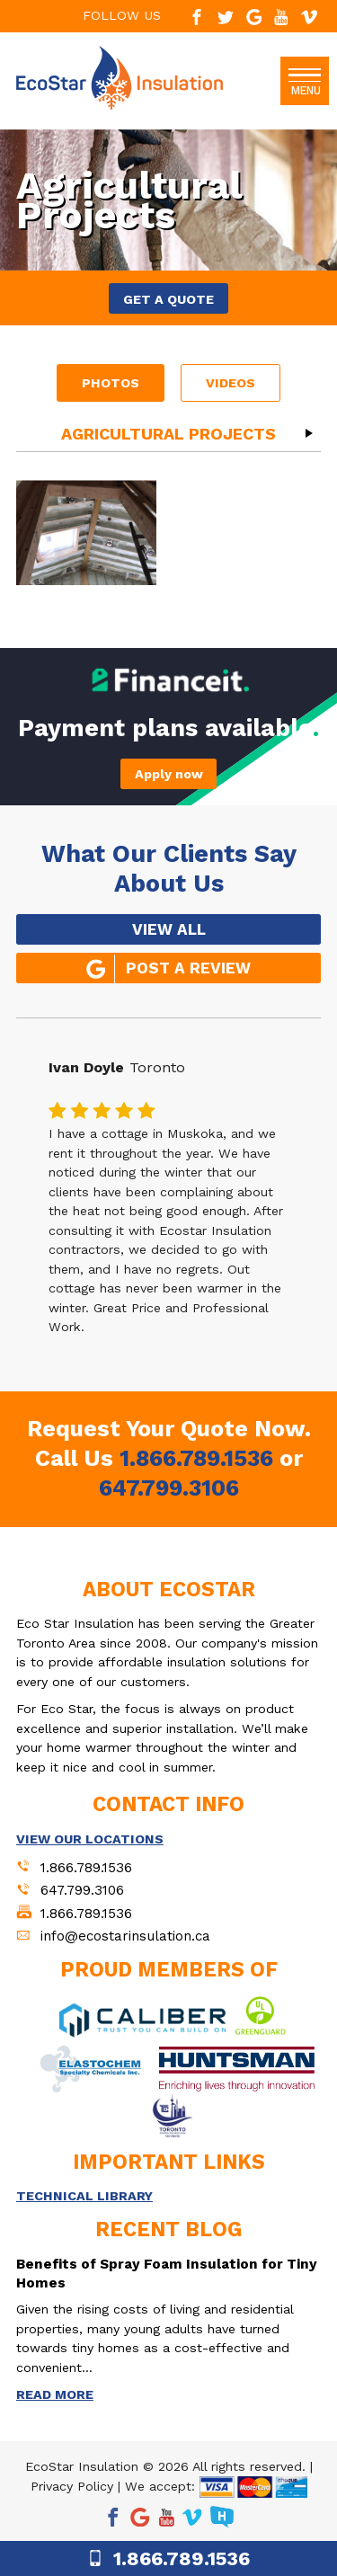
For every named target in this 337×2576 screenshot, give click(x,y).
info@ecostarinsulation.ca (125, 1936)
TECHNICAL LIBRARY (84, 2196)
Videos (230, 383)
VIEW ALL (169, 929)
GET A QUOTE (168, 299)
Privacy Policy (72, 2486)
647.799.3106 (169, 1488)
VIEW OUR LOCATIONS (90, 1839)
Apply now (169, 774)
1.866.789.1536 (196, 1458)
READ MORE (54, 2394)
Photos (110, 383)
